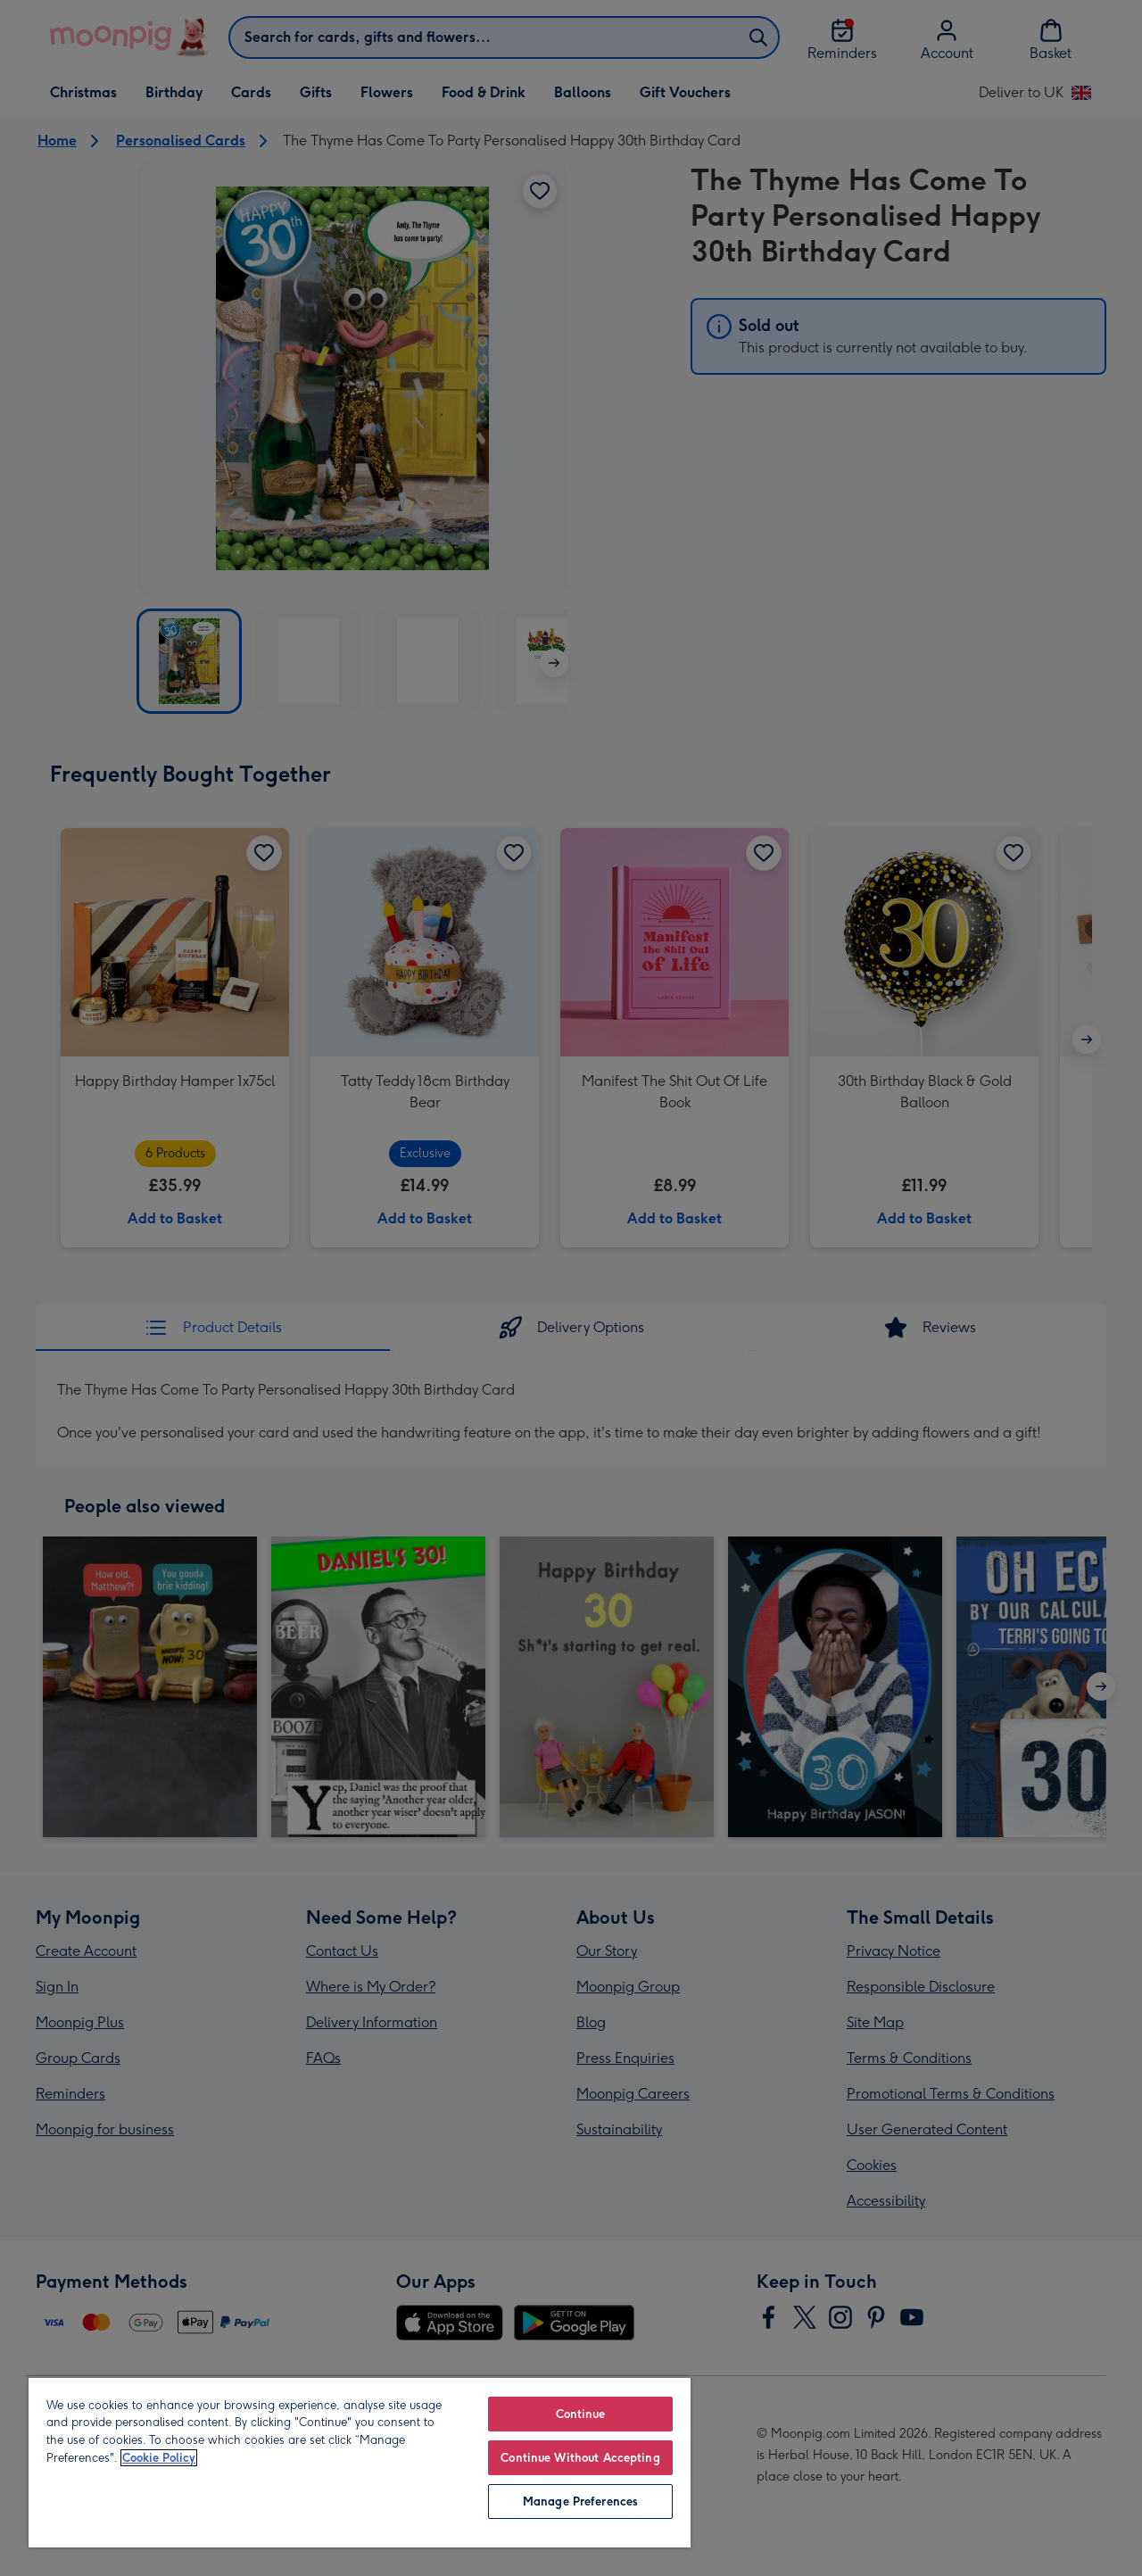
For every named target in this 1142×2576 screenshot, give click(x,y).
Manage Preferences (580, 2501)
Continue (581, 2414)
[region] (360, 2461)
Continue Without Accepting (580, 2457)
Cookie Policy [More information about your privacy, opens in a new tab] (158, 2457)
